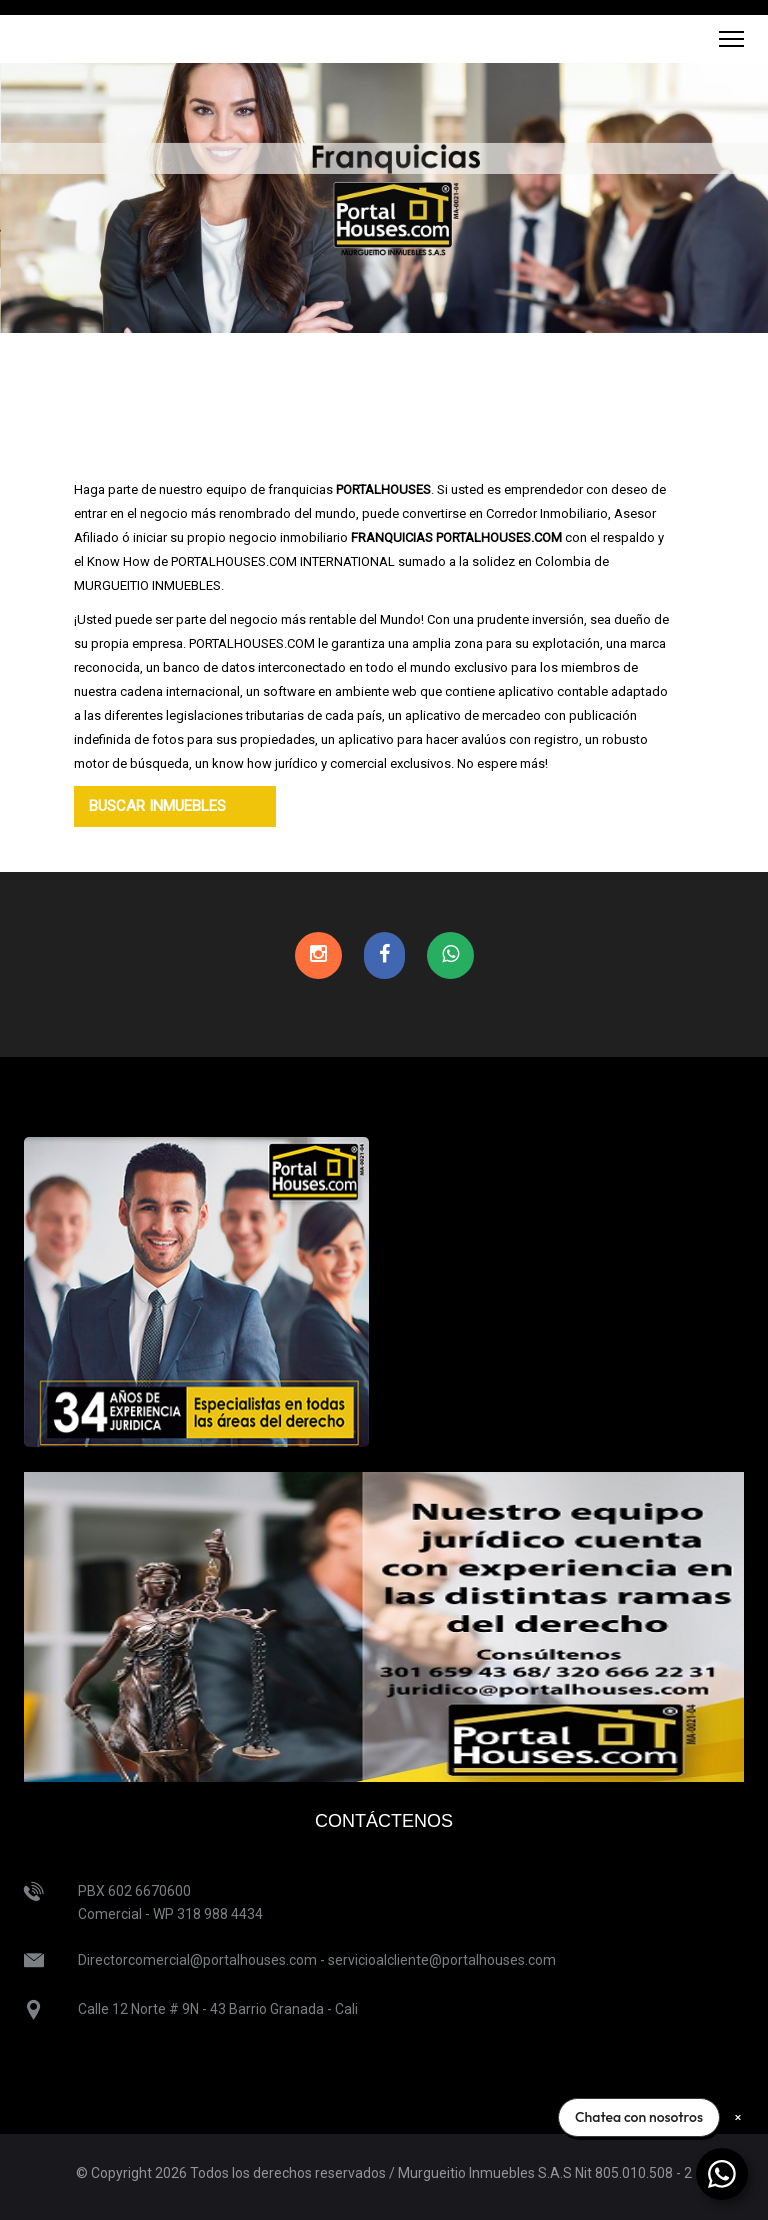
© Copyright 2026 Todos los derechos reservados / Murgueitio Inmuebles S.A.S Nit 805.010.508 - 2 (384, 2173)
